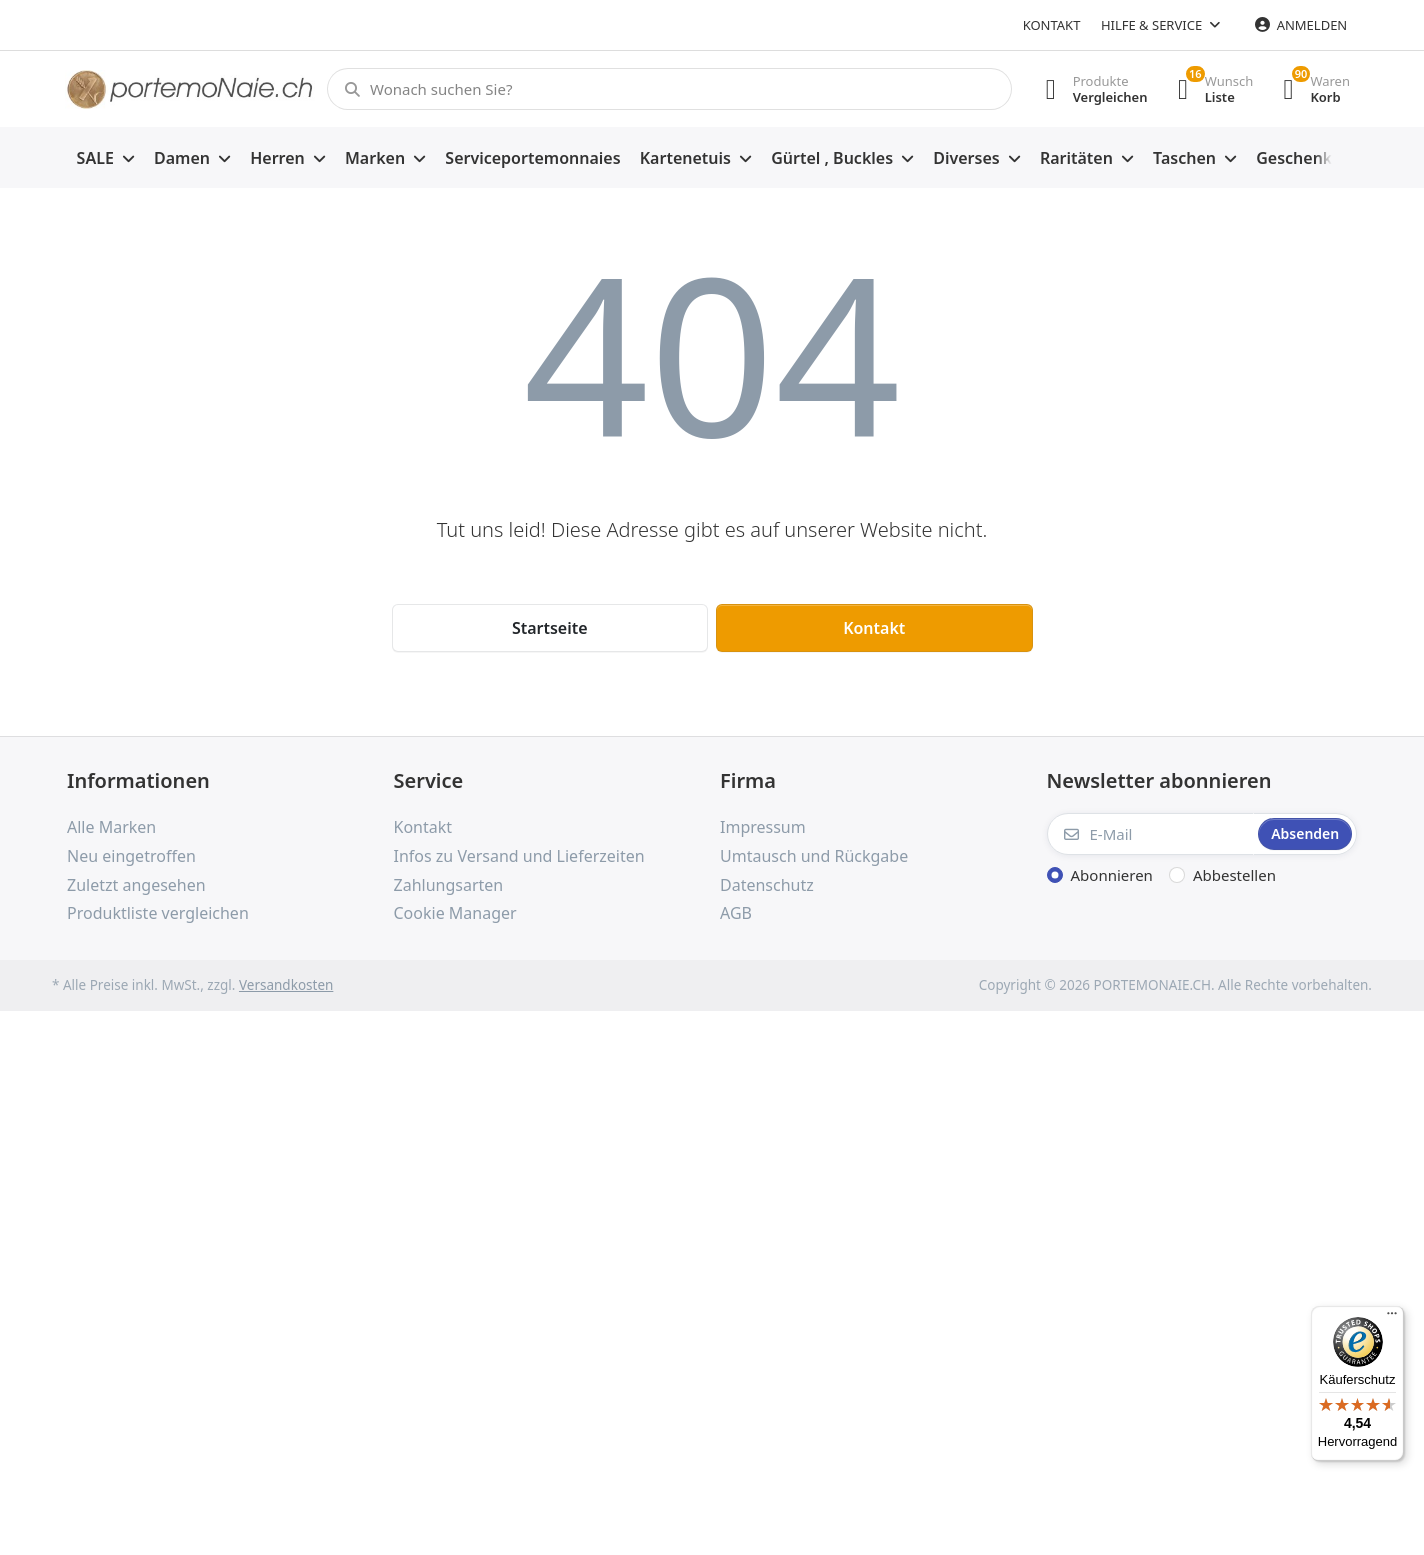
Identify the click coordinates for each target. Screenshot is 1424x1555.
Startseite (550, 628)
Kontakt (1052, 25)
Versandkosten (286, 985)
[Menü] (1392, 1318)
